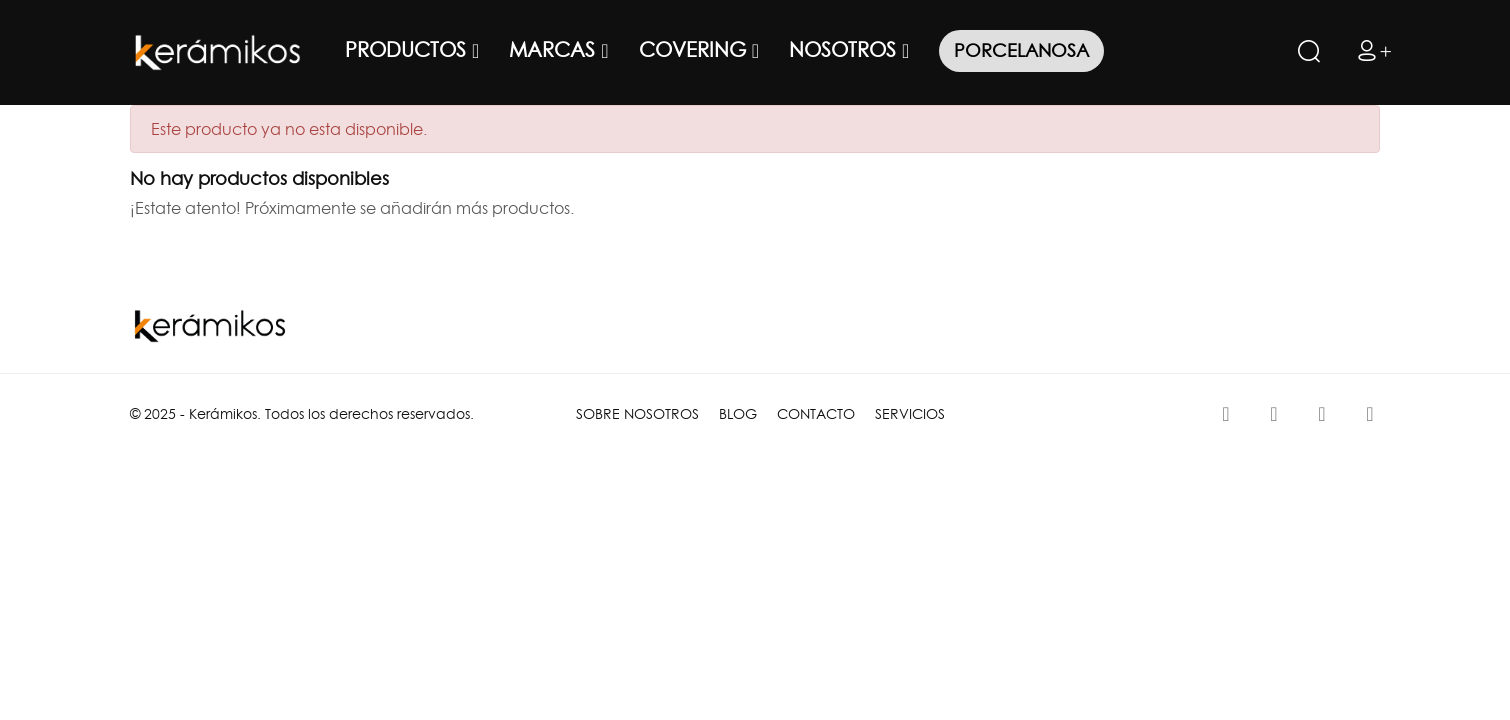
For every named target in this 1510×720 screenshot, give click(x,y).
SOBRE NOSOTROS (637, 414)
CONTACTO (816, 414)
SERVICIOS (910, 414)
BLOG (738, 414)
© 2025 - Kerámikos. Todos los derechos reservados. (302, 414)
